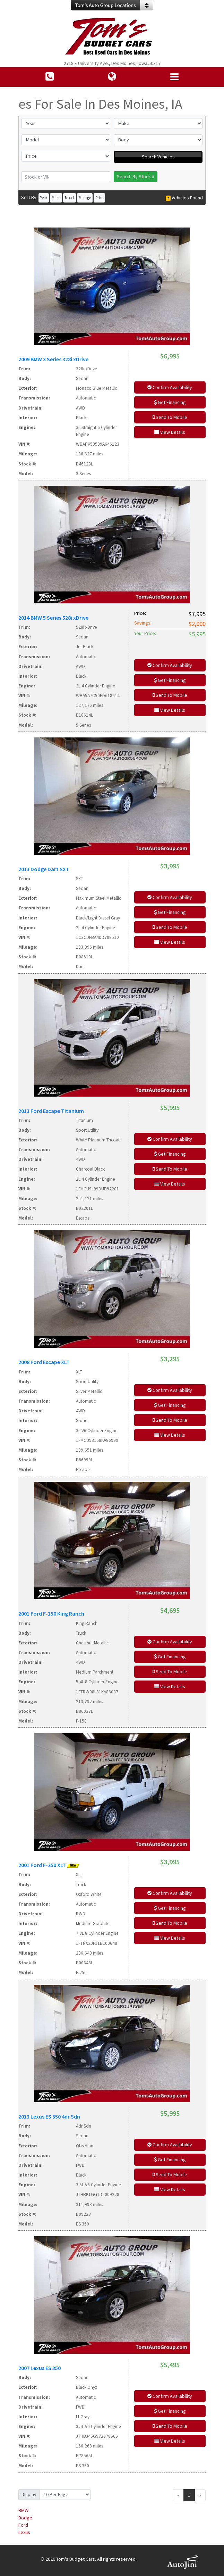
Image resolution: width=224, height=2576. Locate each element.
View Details (169, 432)
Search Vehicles (158, 157)
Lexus (24, 2532)
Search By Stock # (135, 176)
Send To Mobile (170, 417)
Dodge (25, 2518)
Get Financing (170, 402)
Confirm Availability (169, 387)
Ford (23, 2525)
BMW (23, 2510)
